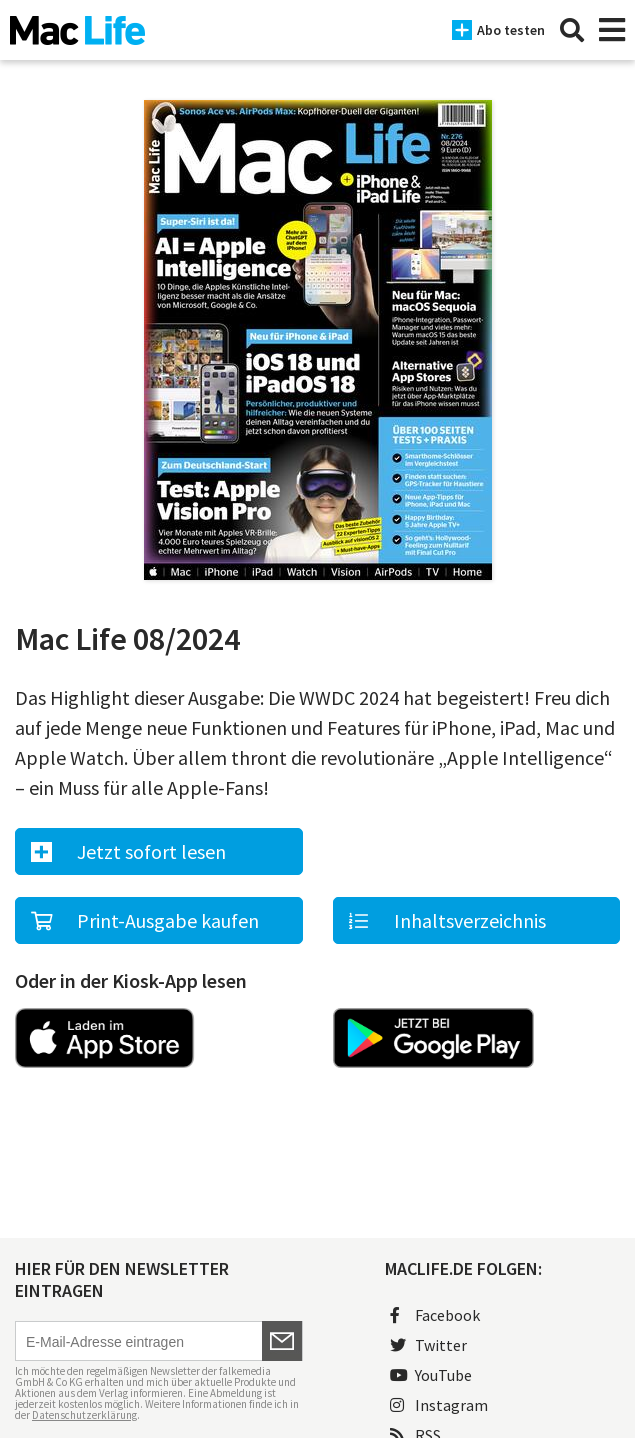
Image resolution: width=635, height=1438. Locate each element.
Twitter (428, 1345)
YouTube (431, 1375)
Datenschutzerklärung (84, 1415)
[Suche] (572, 30)
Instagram (439, 1405)
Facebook (435, 1315)
